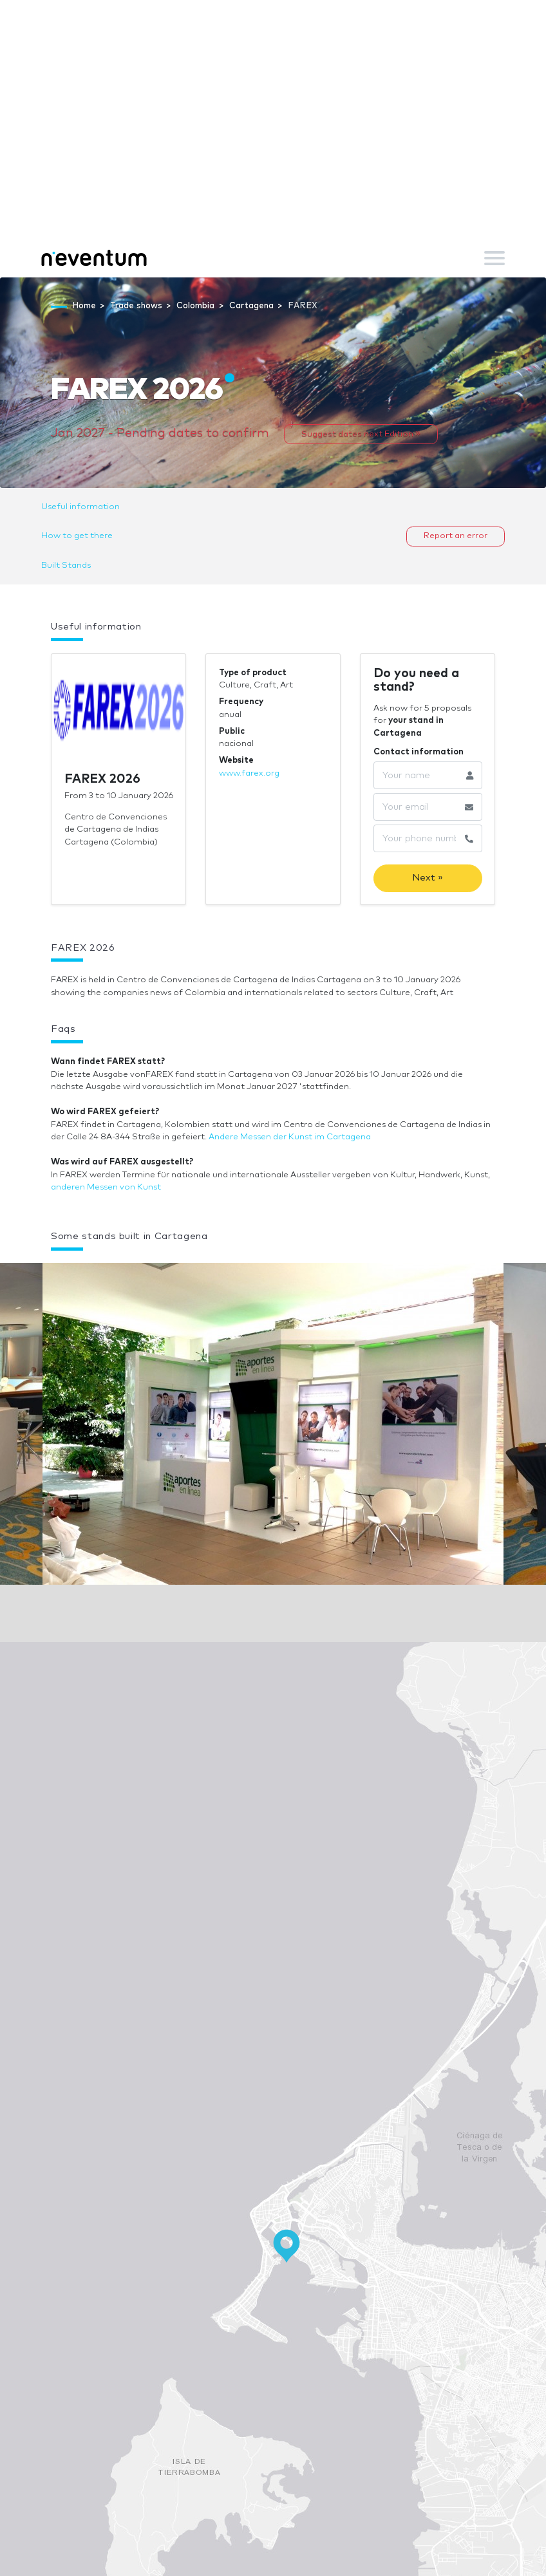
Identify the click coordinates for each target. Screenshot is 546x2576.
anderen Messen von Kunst (106, 1187)
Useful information (80, 507)
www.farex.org (249, 773)
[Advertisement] (273, 141)
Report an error (455, 536)
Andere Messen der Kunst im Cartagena (290, 1137)
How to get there (77, 536)
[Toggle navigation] (494, 258)
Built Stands (66, 565)
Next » (427, 877)
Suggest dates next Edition (360, 433)
